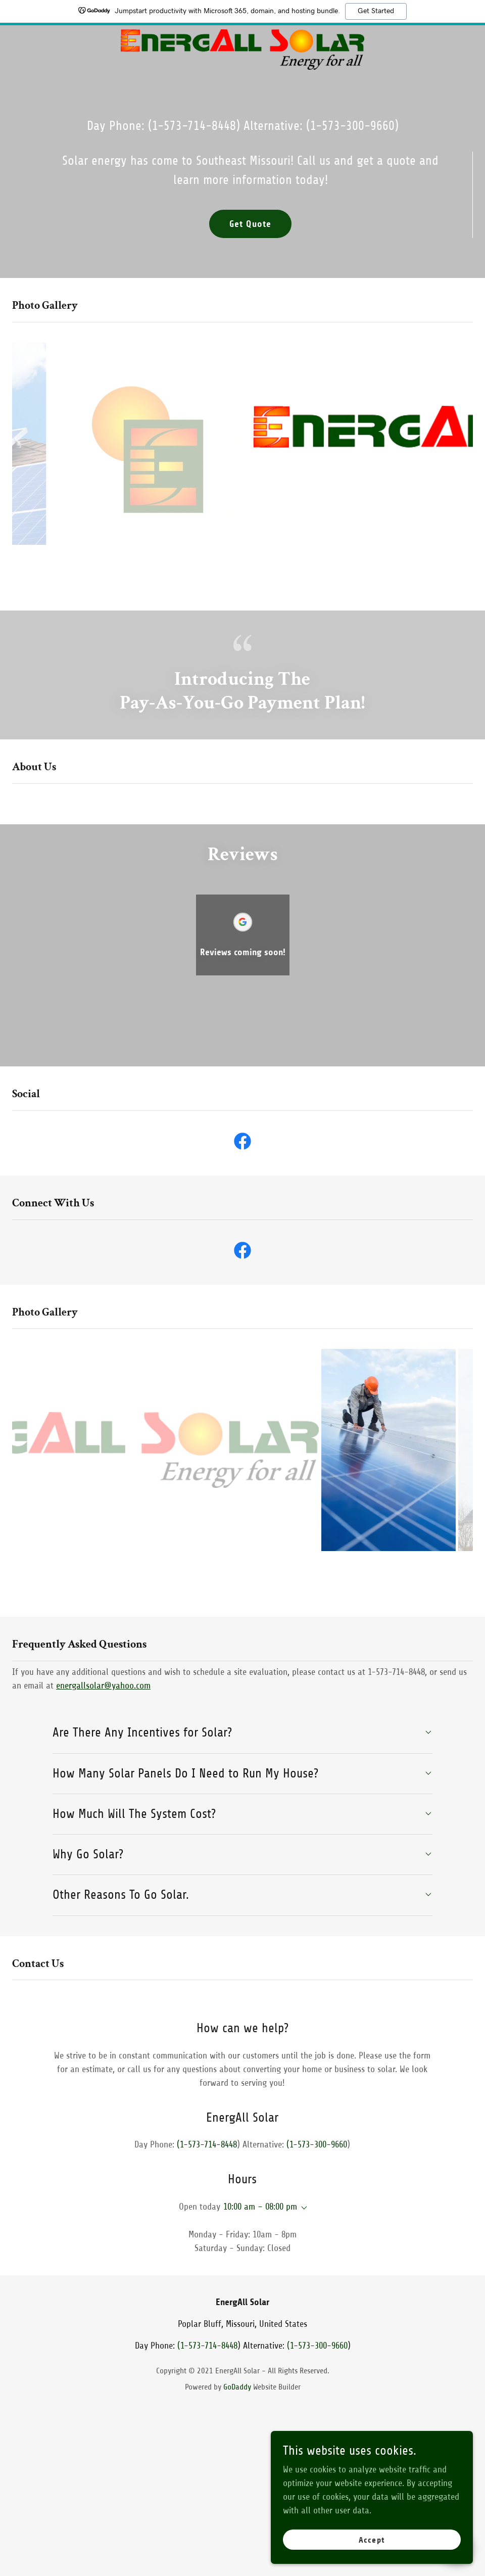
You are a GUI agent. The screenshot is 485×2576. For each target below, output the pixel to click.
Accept (371, 2560)
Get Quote (250, 224)
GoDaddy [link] (237, 2387)
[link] (242, 67)
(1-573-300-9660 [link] (350, 126)
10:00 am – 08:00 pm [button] (260, 2207)
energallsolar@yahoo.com (103, 1685)
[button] (302, 2208)
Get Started (376, 11)
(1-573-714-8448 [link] (192, 126)
